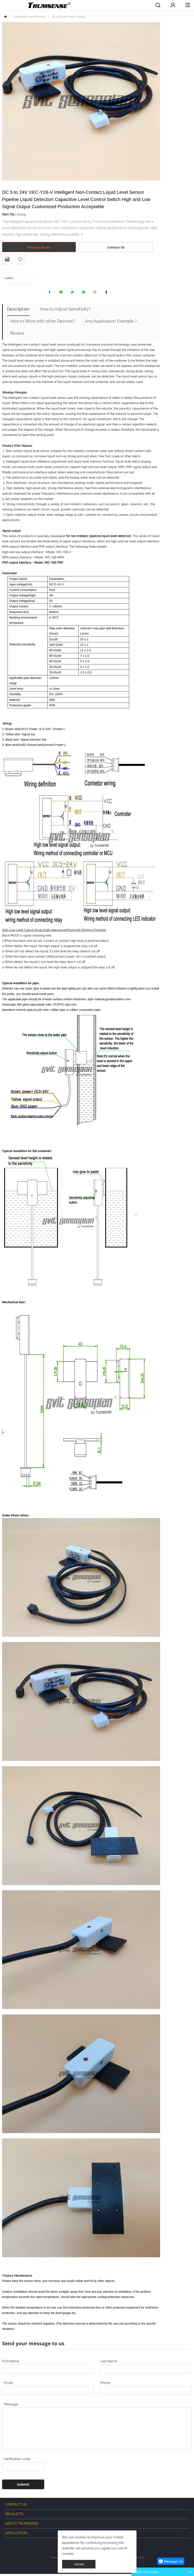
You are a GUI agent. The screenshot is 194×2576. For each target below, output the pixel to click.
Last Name (108, 2363)
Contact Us (115, 247)
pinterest (96, 293)
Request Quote (39, 247)
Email (7, 2385)
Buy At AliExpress (27, 278)
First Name (10, 2363)
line (62, 293)
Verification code (16, 2461)
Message (10, 2406)
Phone (105, 2385)
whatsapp (85, 293)
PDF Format (7, 259)
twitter (73, 293)
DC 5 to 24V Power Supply (68, 16)
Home (5, 17)
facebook (50, 293)
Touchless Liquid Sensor (29, 16)
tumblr (107, 293)
